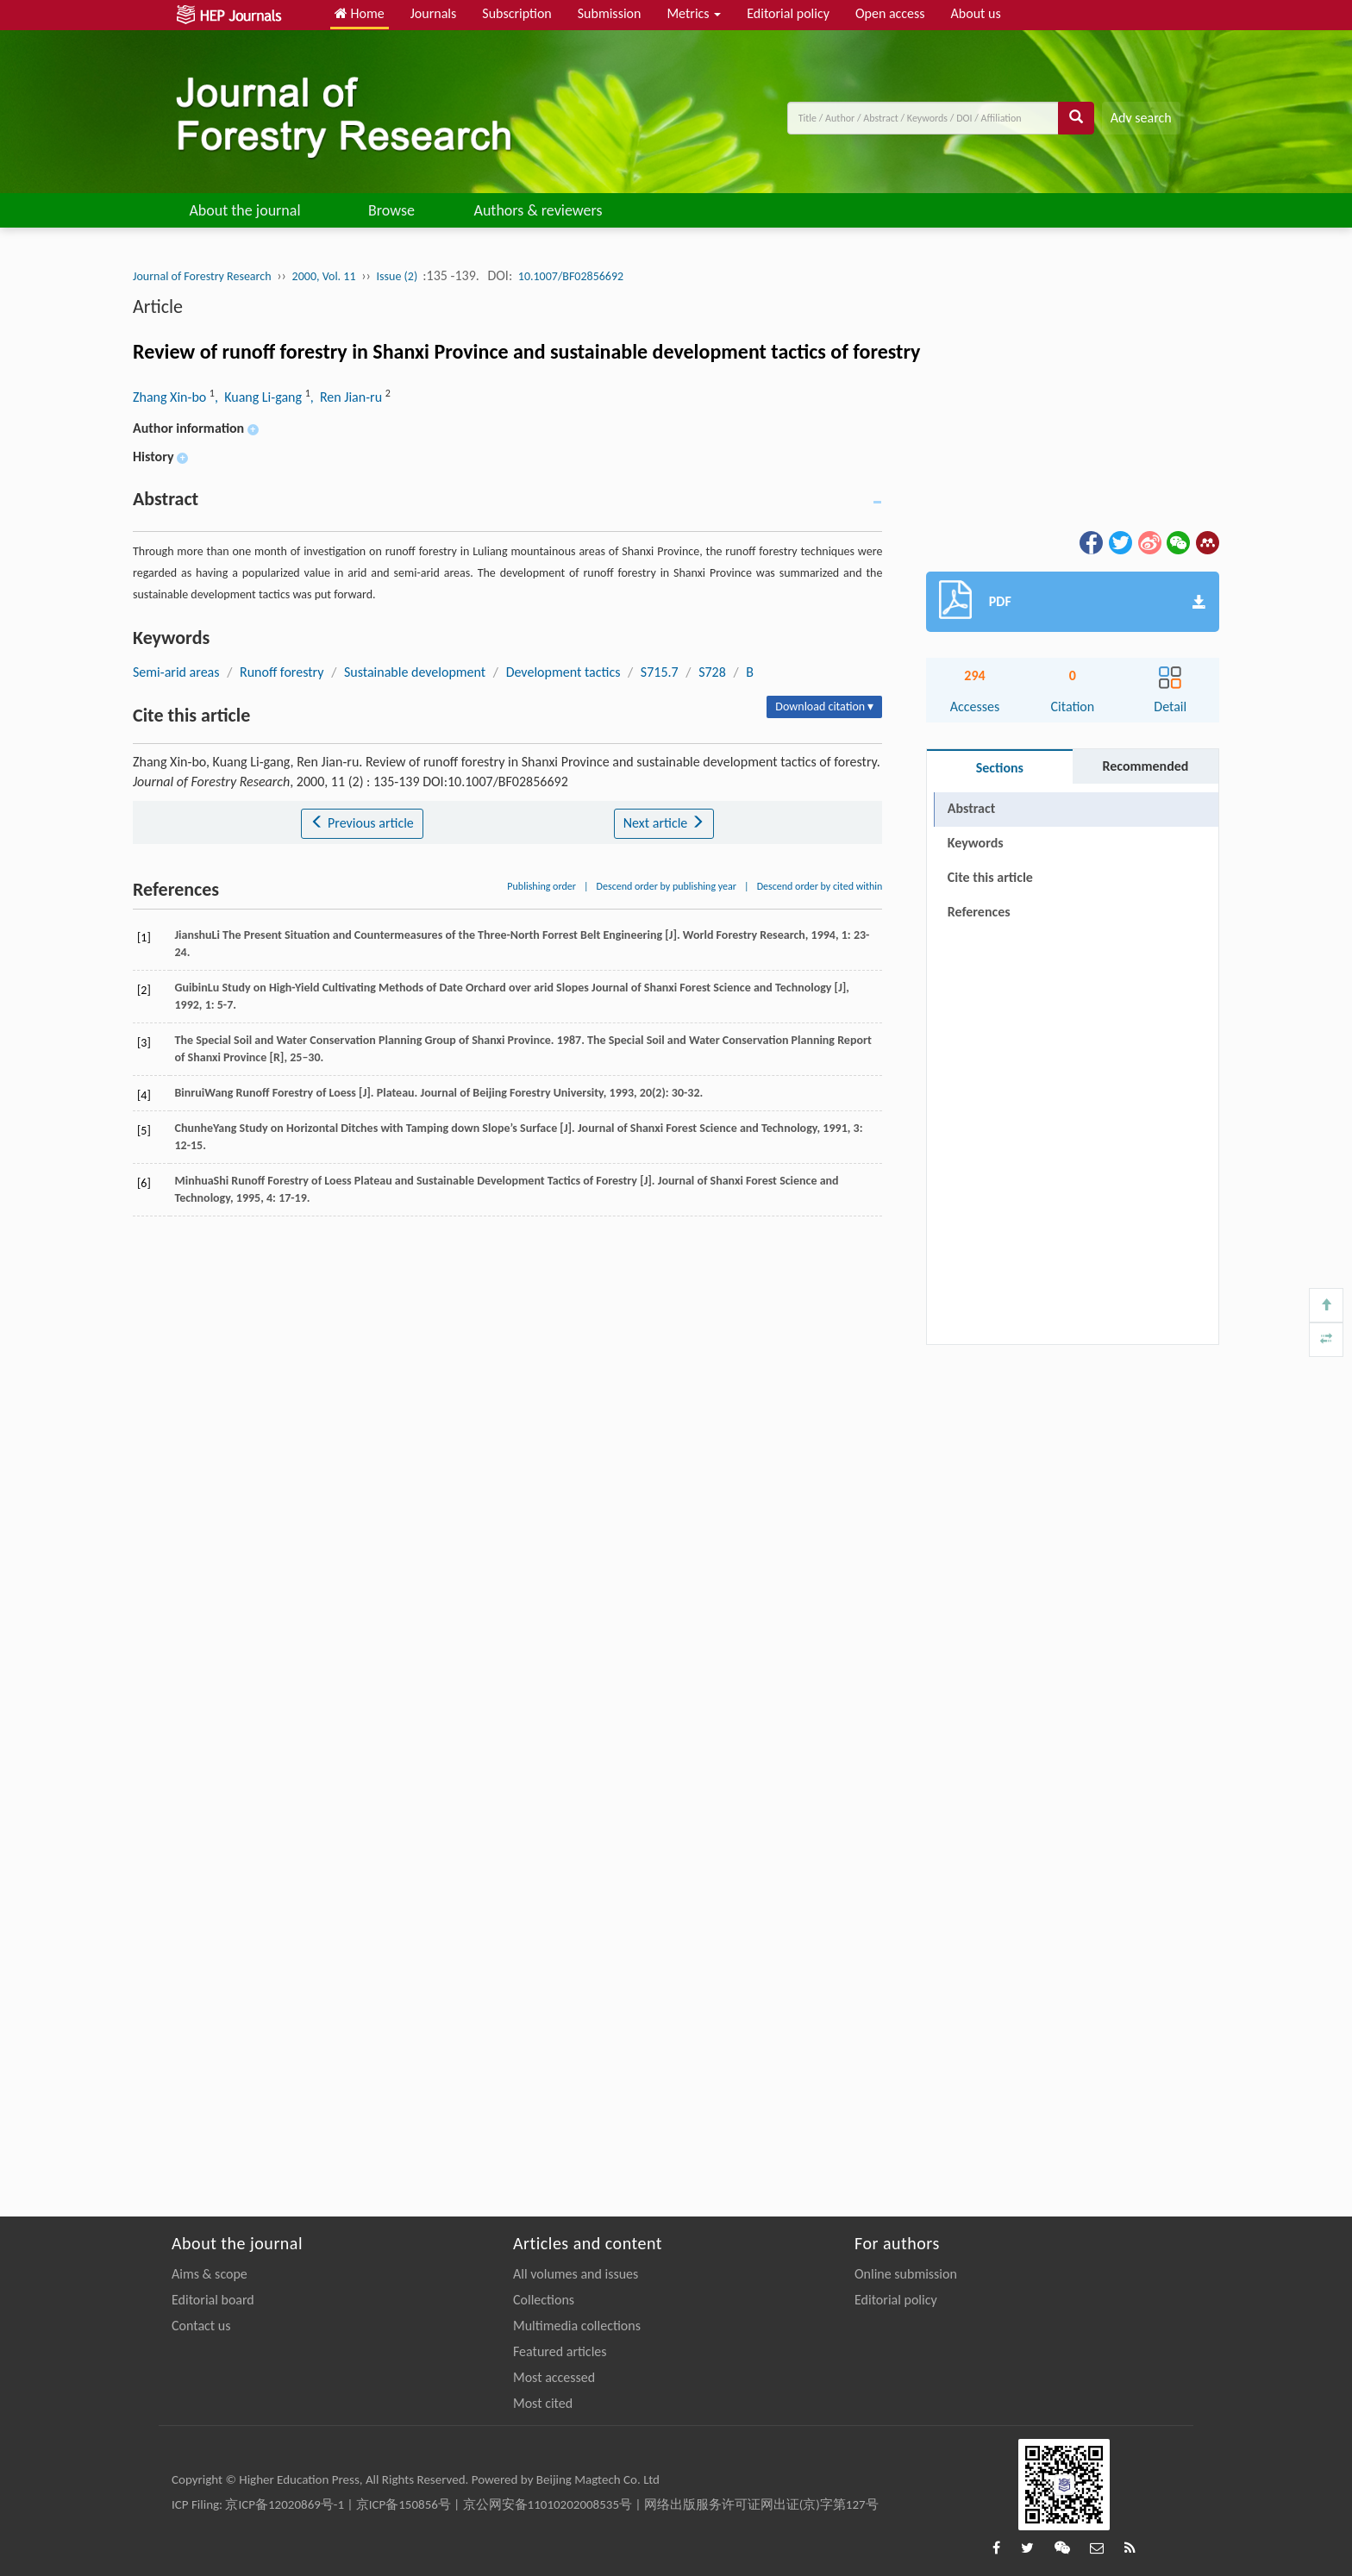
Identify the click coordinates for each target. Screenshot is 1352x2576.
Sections (999, 768)
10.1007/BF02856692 (570, 276)
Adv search (1141, 117)
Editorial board (213, 2300)
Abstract (971, 808)
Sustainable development (414, 672)
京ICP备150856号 (403, 2504)
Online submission (905, 2274)
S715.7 (660, 672)
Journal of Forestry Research (202, 276)
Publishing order (541, 886)
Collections (543, 2300)
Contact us (201, 2325)
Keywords (976, 843)
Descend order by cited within (820, 886)
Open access (890, 13)
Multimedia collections (577, 2325)
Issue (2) (399, 276)
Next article (663, 823)
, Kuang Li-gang (260, 397)
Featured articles (560, 2351)
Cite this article (990, 877)
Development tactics (563, 672)
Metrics (694, 13)
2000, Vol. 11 (324, 276)
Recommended (1145, 766)
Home (360, 13)
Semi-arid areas (176, 672)
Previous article (361, 823)
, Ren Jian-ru (347, 397)
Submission (610, 13)
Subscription (516, 13)
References (979, 911)
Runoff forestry (282, 672)
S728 (712, 672)
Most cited (543, 2403)
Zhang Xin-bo (171, 397)
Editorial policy (788, 13)
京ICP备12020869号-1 (284, 2504)
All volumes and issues (575, 2274)
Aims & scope (209, 2274)
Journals (433, 13)
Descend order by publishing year (666, 886)
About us (976, 13)
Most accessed (554, 2377)
